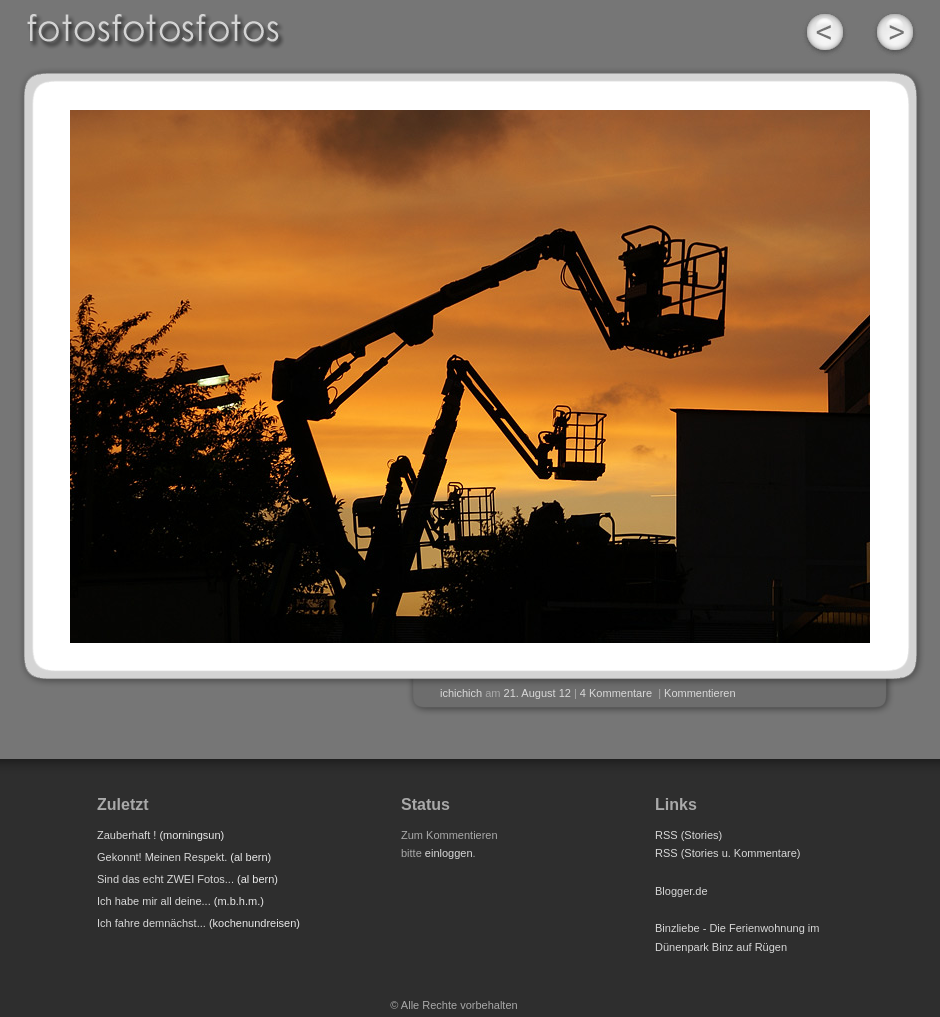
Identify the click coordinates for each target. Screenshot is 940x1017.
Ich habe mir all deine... (154, 901)
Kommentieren (700, 693)
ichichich (461, 693)
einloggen (449, 853)
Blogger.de (681, 891)
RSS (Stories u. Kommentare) (728, 853)
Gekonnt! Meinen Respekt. (162, 857)
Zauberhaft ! (126, 835)
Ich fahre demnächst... (151, 923)
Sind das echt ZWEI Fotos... (165, 879)
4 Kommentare (616, 693)
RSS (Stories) (688, 835)
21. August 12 (537, 693)
